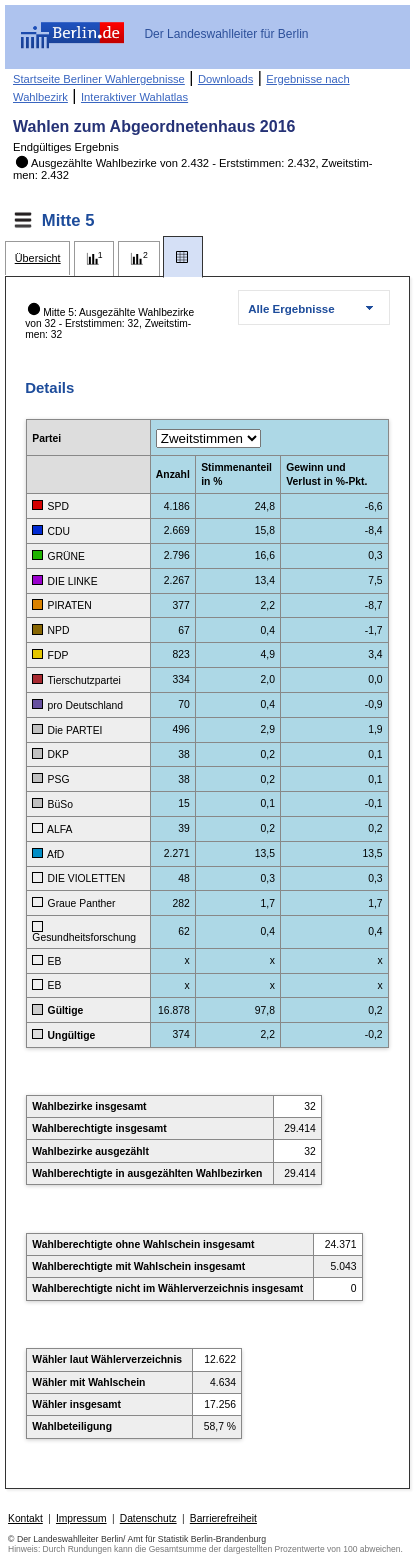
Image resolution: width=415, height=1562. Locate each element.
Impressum (81, 1518)
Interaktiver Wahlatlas (134, 97)
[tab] (37, 258)
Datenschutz (148, 1518)
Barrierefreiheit (223, 1518)
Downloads (225, 79)
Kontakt (25, 1518)
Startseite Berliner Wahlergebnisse (99, 79)
